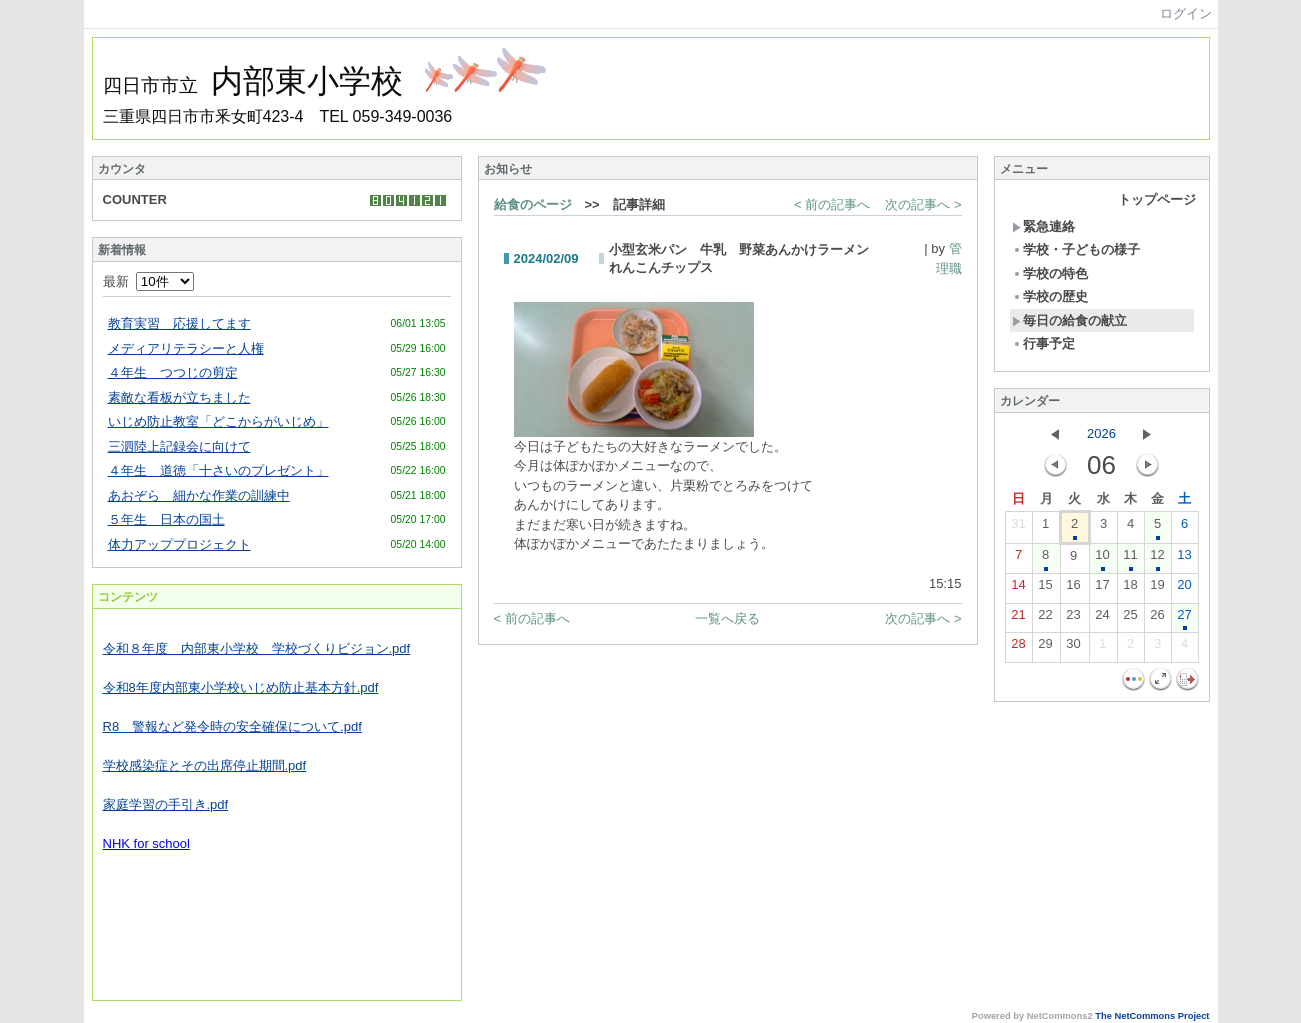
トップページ (1157, 199)
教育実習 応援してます (179, 323)
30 (1073, 648)
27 (1184, 619)
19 (1157, 589)
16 (1073, 589)
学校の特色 (1050, 273)
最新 (148, 281)
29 (1045, 648)
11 (1130, 559)
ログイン (1186, 13)
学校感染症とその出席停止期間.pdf (205, 765)
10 (1102, 559)
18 (1130, 589)
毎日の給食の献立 (1069, 320)
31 (1018, 528)
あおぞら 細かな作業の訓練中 (199, 495)
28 (1018, 648)
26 (1157, 619)
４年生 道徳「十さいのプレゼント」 (218, 470)
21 (1018, 619)
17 (1102, 589)
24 (1102, 619)
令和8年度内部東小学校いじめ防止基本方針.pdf (241, 687)
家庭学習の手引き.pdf (166, 804)
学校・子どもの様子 (1076, 249)
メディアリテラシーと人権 (186, 348)
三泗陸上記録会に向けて (179, 446)
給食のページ (533, 204)
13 (1184, 559)
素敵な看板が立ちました (179, 397)
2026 (1101, 433)
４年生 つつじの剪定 (173, 372)
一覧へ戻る (727, 618)
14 (1018, 589)
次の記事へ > (923, 204)
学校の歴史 (1050, 296)
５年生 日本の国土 (166, 519)
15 (1045, 589)
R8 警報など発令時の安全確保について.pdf (232, 726)
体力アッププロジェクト (179, 544)
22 (1045, 619)
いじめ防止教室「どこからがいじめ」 (218, 421)
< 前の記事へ (832, 204)
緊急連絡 (1043, 226)
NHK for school (146, 843)
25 (1130, 619)
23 (1073, 619)
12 (1157, 559)
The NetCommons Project (1152, 1016)
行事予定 (1043, 343)
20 (1184, 589)
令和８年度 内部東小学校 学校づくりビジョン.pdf (257, 648)
